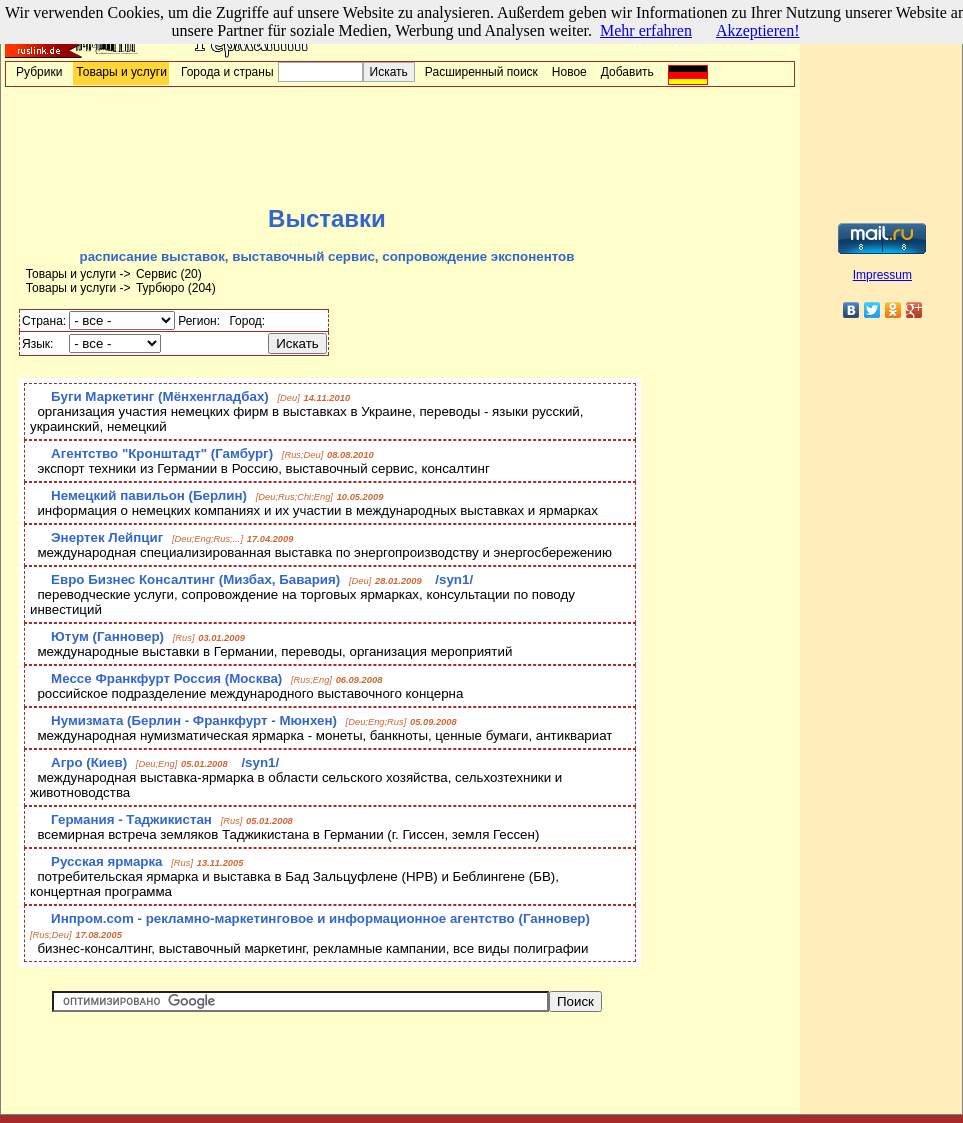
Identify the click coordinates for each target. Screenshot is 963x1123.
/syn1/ (454, 579)
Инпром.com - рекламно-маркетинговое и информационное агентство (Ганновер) (320, 918)
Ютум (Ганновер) (107, 636)
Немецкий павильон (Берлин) (149, 495)
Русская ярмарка (106, 861)
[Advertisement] (400, 146)
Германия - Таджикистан (131, 819)
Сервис (156, 274)
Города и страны (227, 72)
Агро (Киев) (89, 762)
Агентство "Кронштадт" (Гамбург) (162, 453)
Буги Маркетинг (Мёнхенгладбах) (160, 396)
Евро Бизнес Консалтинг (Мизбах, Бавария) (195, 579)
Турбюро (160, 288)
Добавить (627, 72)
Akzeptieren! (758, 30)
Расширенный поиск (481, 72)
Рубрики (39, 72)
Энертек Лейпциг (107, 537)
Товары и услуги (121, 72)
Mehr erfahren (646, 30)
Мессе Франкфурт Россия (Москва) (166, 678)
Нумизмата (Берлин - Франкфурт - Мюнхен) (194, 720)
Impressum (882, 275)
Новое (569, 72)
